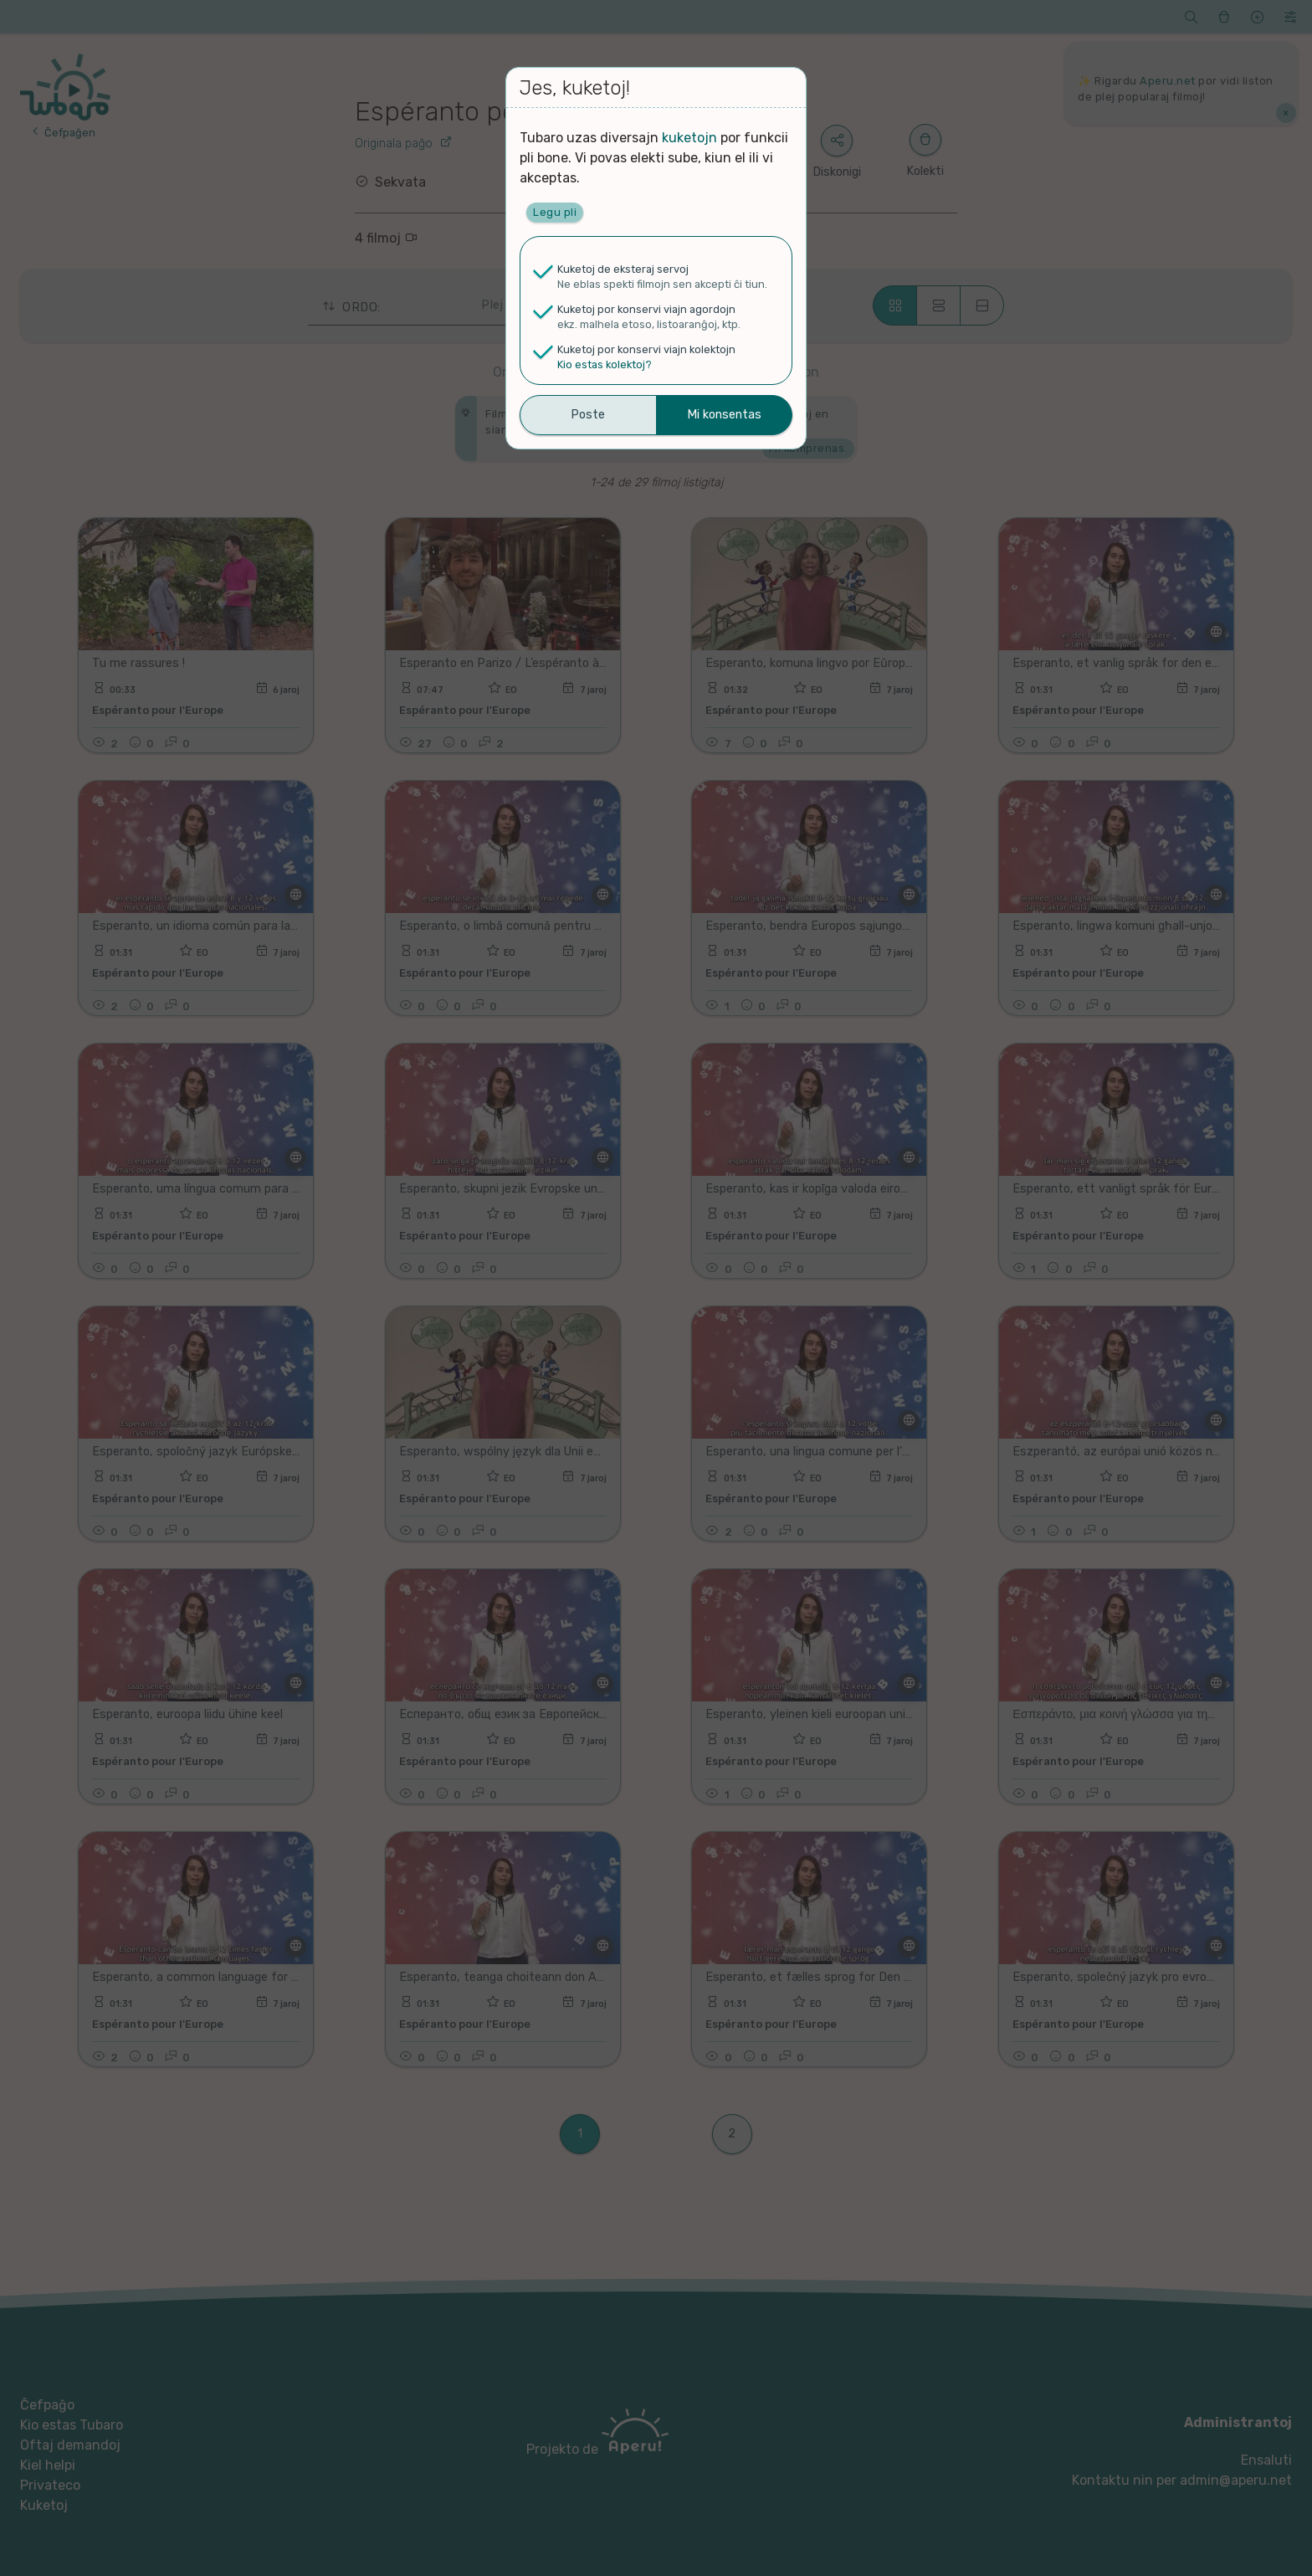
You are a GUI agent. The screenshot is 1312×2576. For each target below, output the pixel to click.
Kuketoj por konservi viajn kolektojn (646, 349)
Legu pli (555, 212)
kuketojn (689, 138)
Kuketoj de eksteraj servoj (623, 269)
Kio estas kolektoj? (604, 364)
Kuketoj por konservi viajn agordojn (646, 309)
